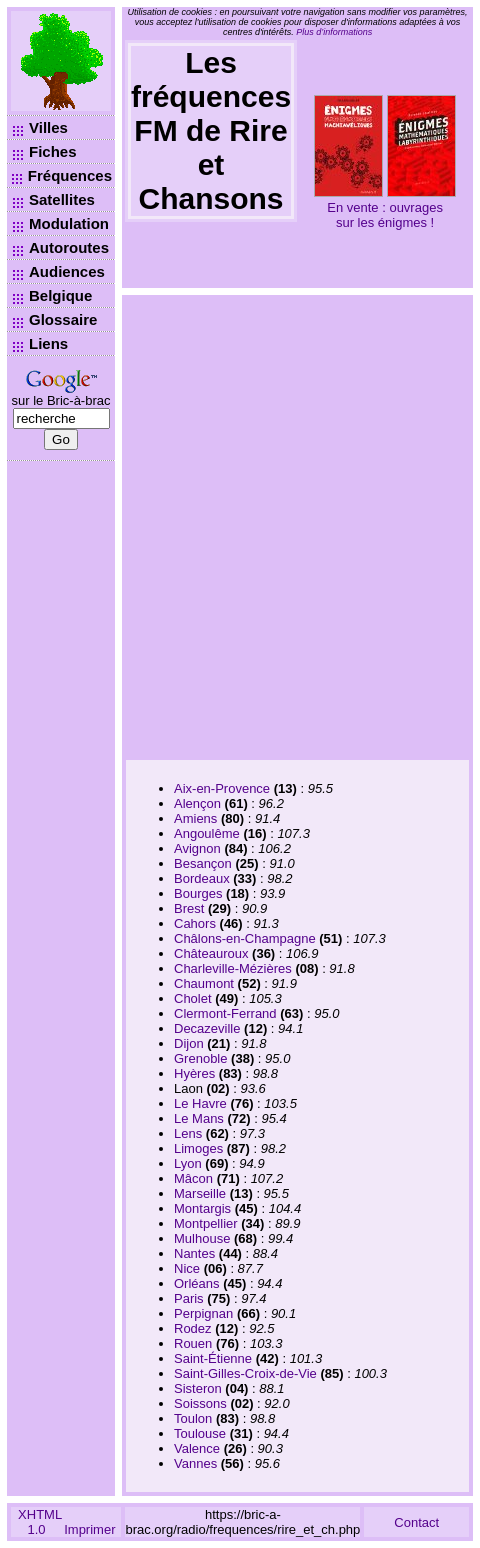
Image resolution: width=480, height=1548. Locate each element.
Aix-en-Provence (222, 788)
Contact (416, 1522)
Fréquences (70, 175)
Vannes (195, 1463)
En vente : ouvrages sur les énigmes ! (385, 215)
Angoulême (207, 833)
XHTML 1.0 (40, 1522)
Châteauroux (211, 953)
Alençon (197, 803)
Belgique (60, 295)
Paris (189, 1298)
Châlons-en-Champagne (245, 938)
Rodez (193, 1328)
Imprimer (89, 1529)
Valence (197, 1448)
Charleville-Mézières (233, 968)
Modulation (69, 223)
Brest (189, 908)
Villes (48, 127)
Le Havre (200, 1103)
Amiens (195, 818)
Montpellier (206, 1223)
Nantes (194, 1253)
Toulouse (200, 1433)
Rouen (193, 1343)
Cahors (195, 923)
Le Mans (199, 1118)
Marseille (200, 1193)
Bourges (198, 893)
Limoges (198, 1148)
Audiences (67, 271)
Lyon (188, 1163)
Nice (187, 1268)
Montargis (202, 1208)
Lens (188, 1133)
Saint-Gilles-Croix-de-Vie (245, 1373)
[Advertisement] (220, 525)
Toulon (193, 1418)
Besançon (203, 863)
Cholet (193, 998)
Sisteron (198, 1388)
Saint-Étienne (213, 1358)
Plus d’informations (334, 32)
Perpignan (203, 1313)
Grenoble (200, 1058)
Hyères (194, 1073)
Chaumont (204, 983)
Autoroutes (69, 247)
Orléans (197, 1283)
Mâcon (193, 1178)
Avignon (197, 848)
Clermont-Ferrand (225, 1013)
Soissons (200, 1403)
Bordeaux (202, 878)
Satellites (62, 199)
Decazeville (207, 1028)
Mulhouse (202, 1238)
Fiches (53, 151)
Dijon (189, 1043)
